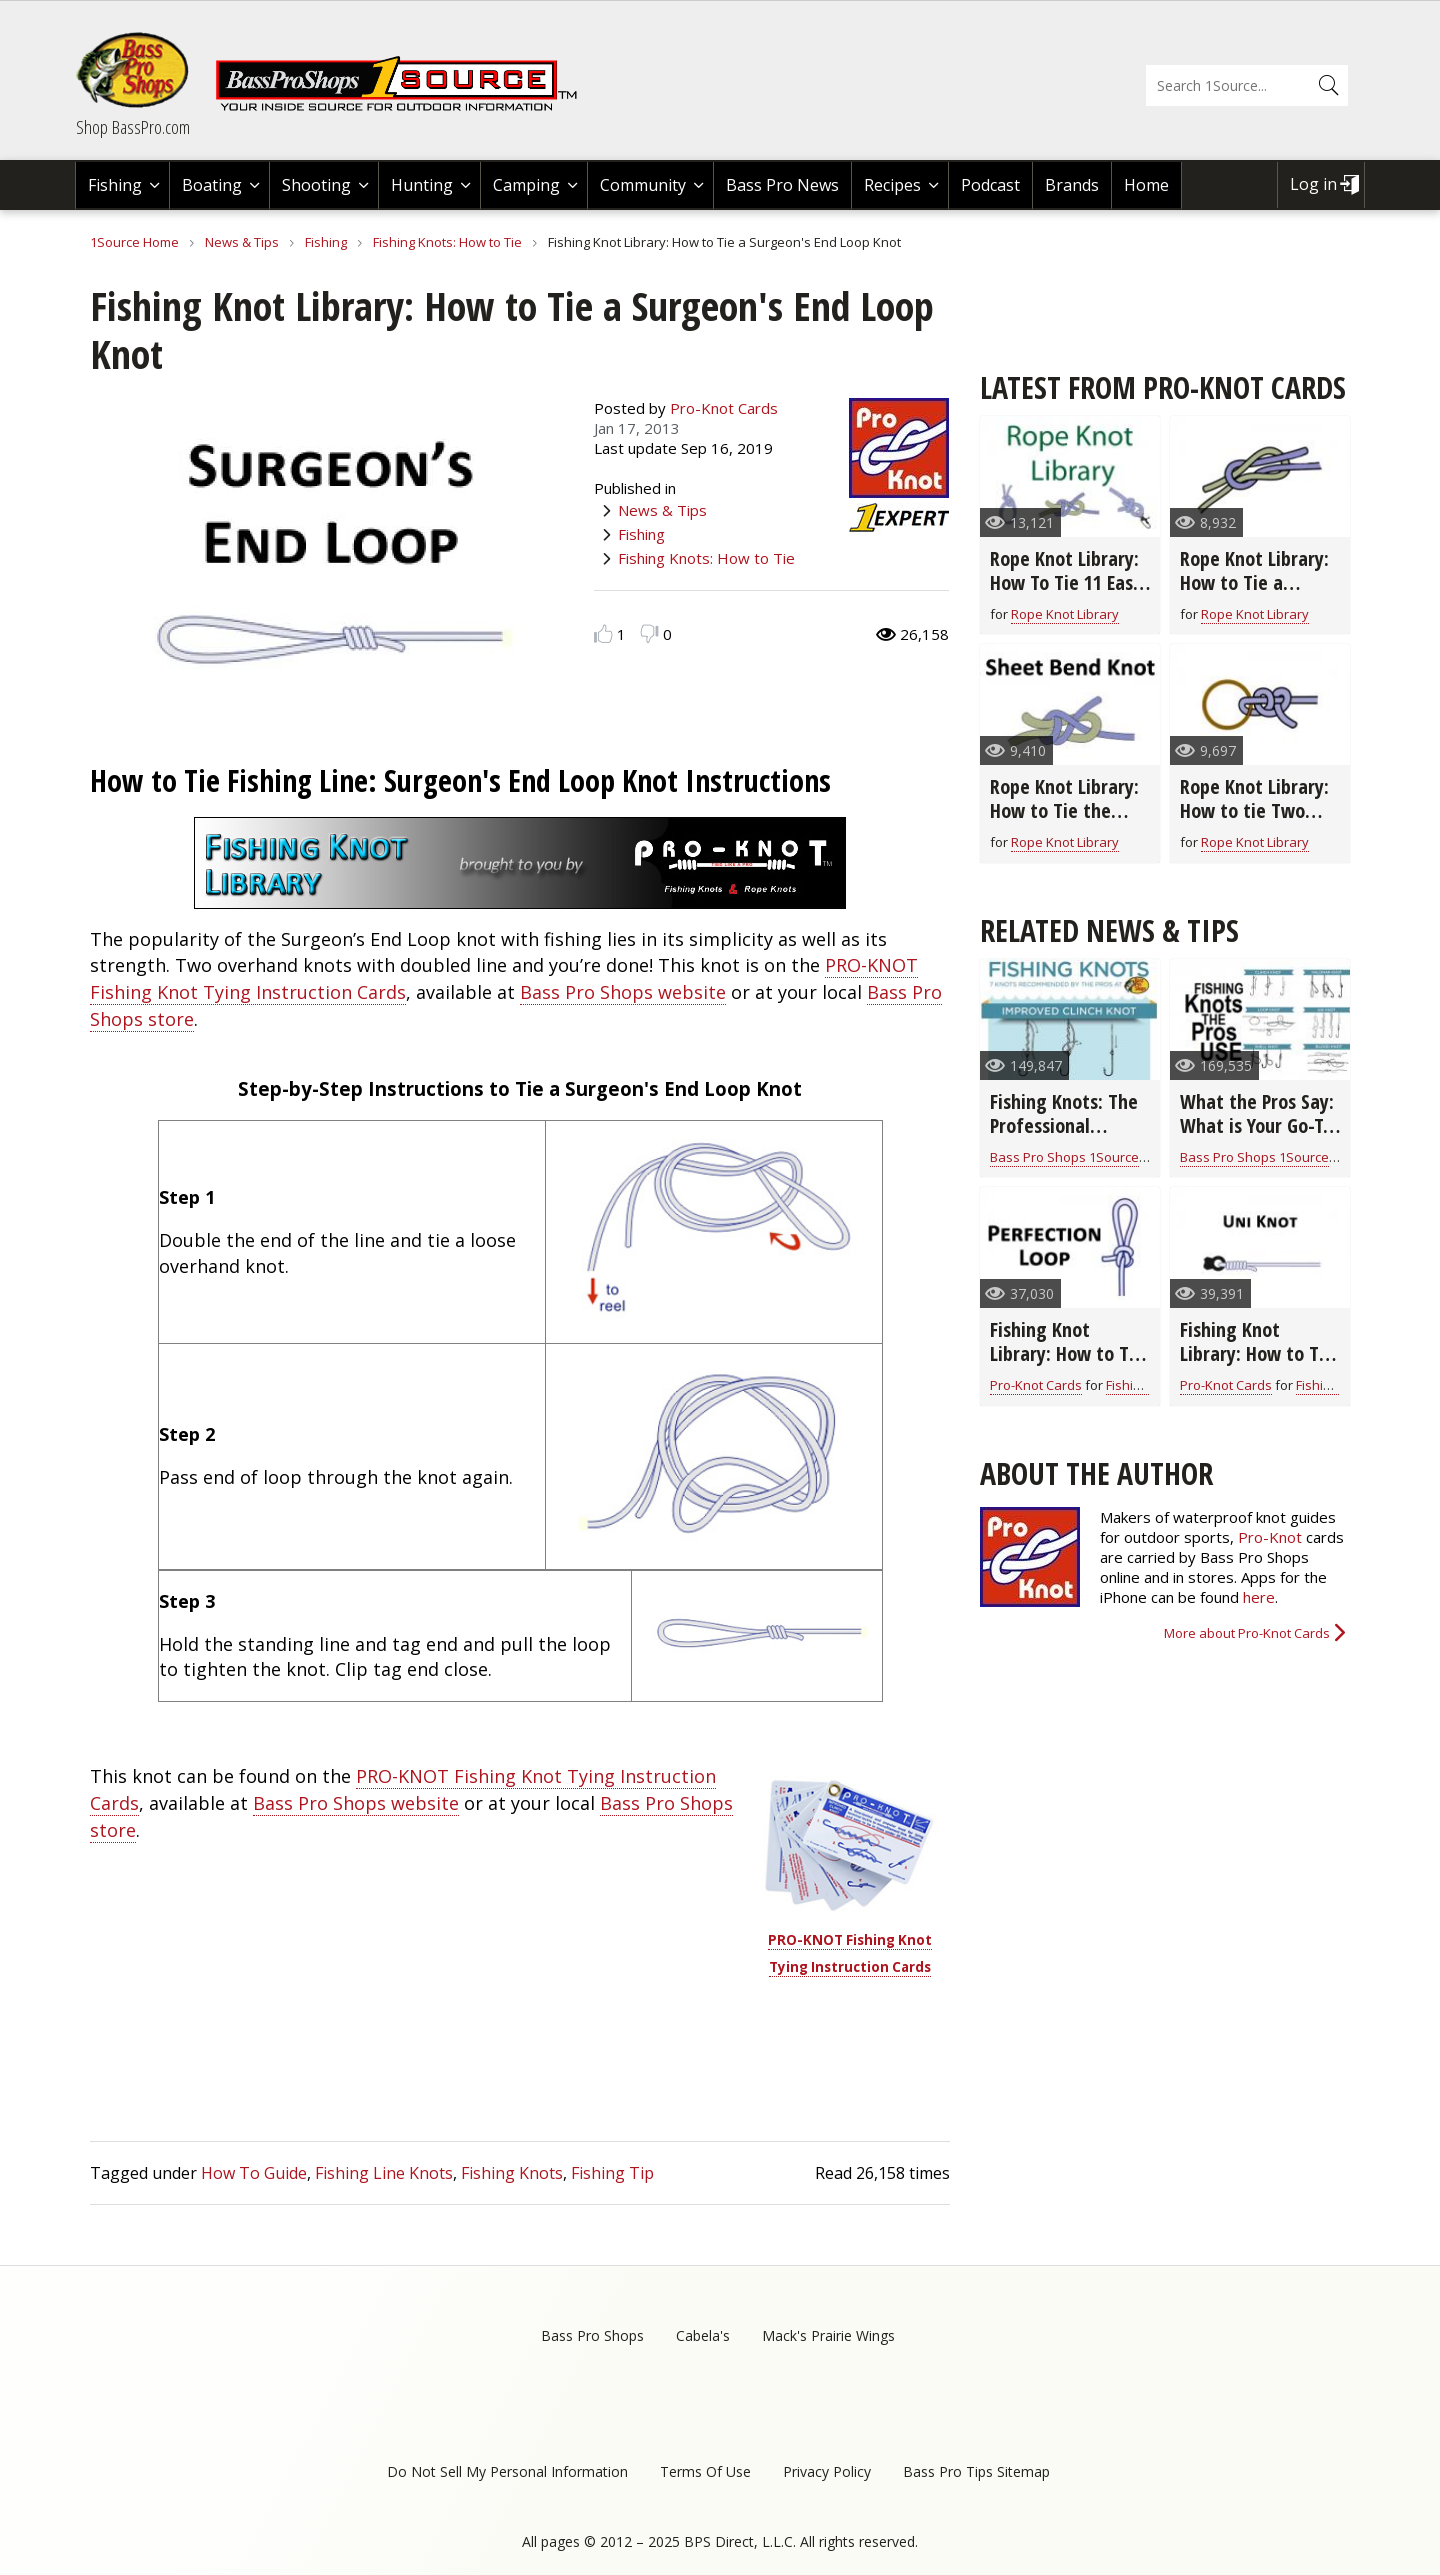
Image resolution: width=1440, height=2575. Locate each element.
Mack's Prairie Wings (828, 2335)
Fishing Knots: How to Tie (447, 242)
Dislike (649, 633)
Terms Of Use (705, 2471)
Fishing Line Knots (384, 2173)
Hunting (422, 185)
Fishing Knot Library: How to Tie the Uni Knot (1257, 1353)
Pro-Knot (1270, 1537)
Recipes (892, 185)
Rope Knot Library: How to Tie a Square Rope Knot (1254, 582)
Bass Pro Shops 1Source (1064, 1157)
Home (1146, 185)
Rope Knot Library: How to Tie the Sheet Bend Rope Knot (1064, 822)
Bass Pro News (782, 185)
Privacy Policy (827, 2471)
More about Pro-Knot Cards (1247, 1633)
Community (643, 185)
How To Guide (254, 2173)
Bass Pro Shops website (623, 992)
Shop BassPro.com (133, 127)
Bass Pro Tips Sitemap (976, 2471)
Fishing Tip (612, 2173)
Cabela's (703, 2335)
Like (603, 633)
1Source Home (134, 242)
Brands (1072, 185)
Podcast (990, 185)
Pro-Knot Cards (724, 408)
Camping (526, 185)
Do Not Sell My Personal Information (507, 2471)
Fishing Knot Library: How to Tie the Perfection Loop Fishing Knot (1067, 1365)
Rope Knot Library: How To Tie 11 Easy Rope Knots (1066, 582)
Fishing (115, 185)
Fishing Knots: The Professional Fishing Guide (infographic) (1064, 1137)
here (1259, 1597)
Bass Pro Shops (592, 2335)
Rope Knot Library (1065, 614)
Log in (1313, 184)
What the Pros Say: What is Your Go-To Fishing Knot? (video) (1257, 1137)
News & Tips (242, 242)
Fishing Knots (512, 2173)
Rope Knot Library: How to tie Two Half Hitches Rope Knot (1254, 822)
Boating (212, 185)
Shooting (316, 185)
